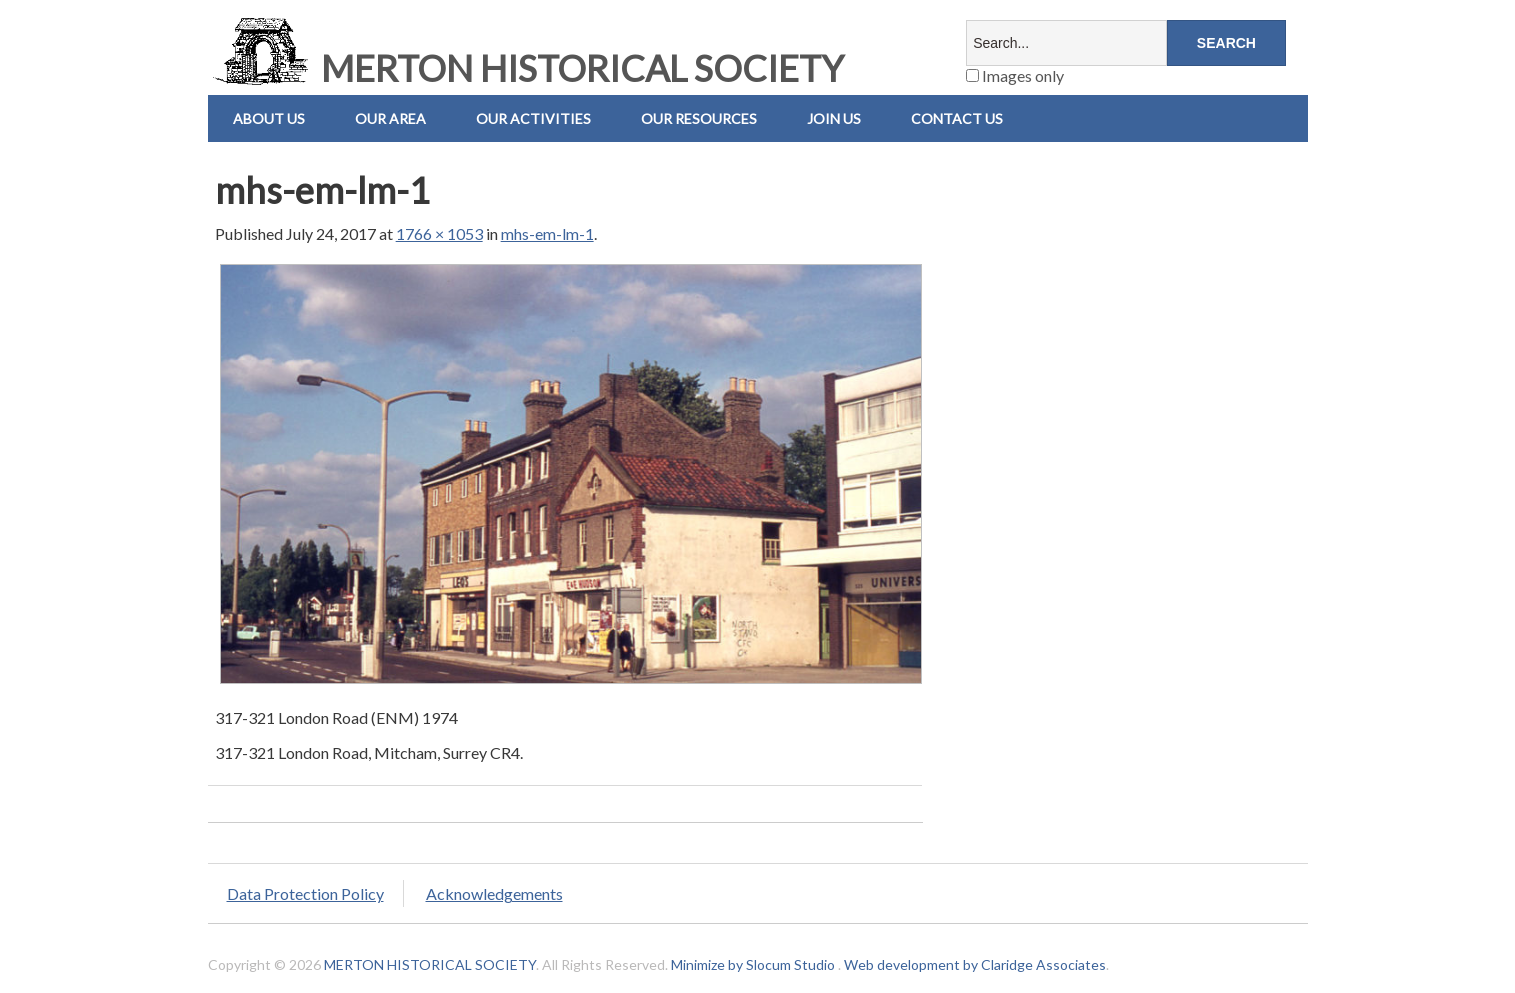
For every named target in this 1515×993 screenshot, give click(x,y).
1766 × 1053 (439, 233)
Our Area (390, 118)
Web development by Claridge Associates (975, 964)
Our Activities (533, 118)
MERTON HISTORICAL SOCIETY (526, 68)
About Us (269, 118)
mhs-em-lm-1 (547, 233)
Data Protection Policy (305, 893)
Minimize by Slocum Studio (753, 964)
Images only (1015, 75)
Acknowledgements (494, 893)
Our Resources (699, 118)
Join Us (834, 118)
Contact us (957, 118)
